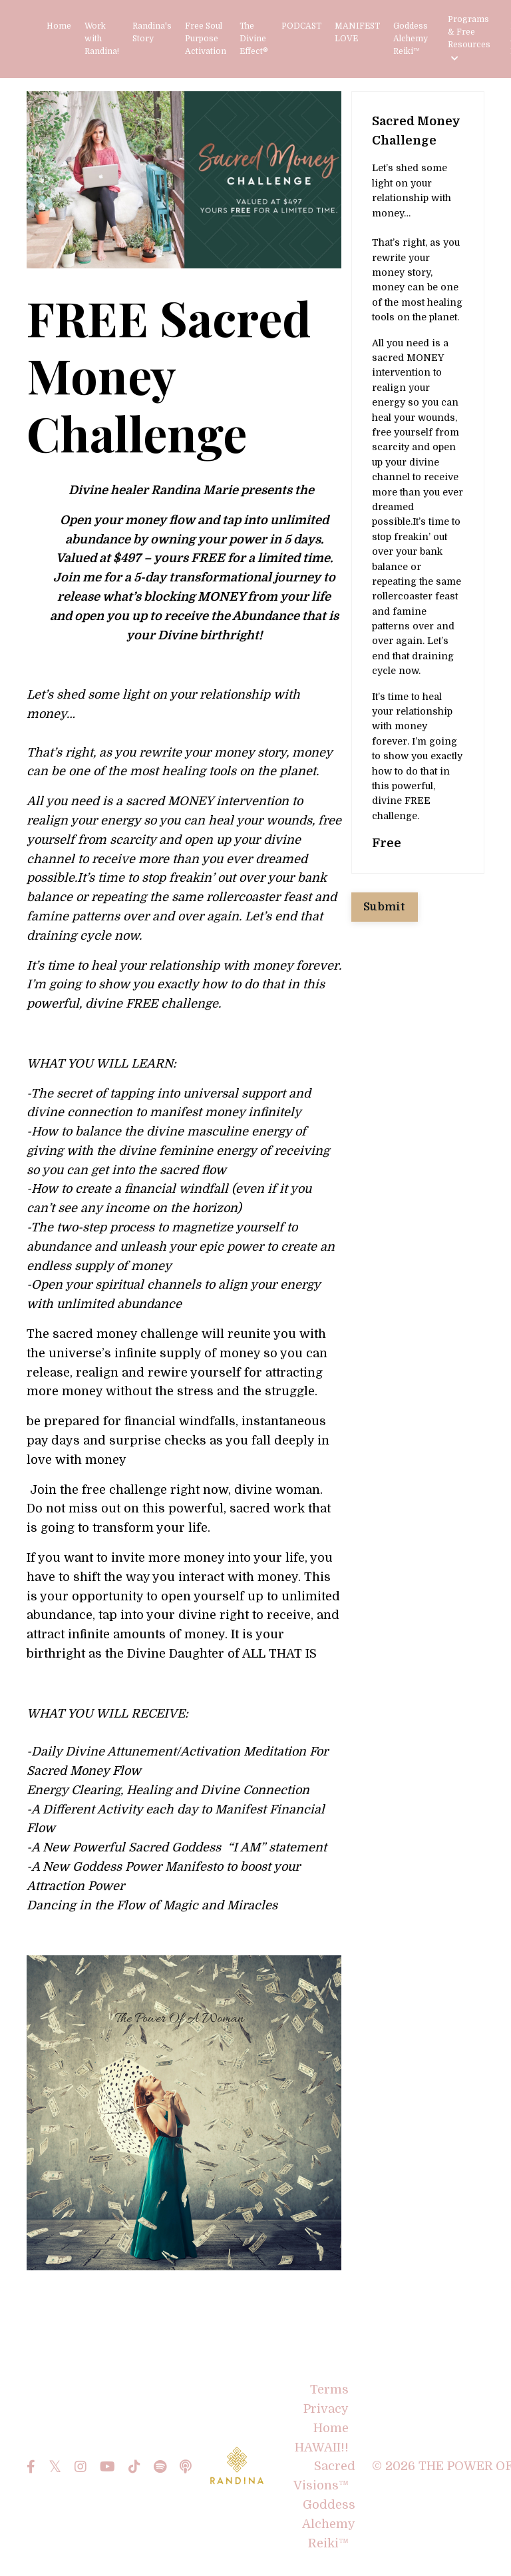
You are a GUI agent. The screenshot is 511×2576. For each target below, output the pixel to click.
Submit (384, 906)
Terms (329, 2389)
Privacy (326, 2408)
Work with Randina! (102, 38)
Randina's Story (152, 32)
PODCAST (301, 26)
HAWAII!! (322, 2447)
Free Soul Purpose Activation (205, 38)
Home (59, 26)
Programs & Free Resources (469, 39)
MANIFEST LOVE (357, 32)
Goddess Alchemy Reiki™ (410, 38)
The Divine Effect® (254, 38)
